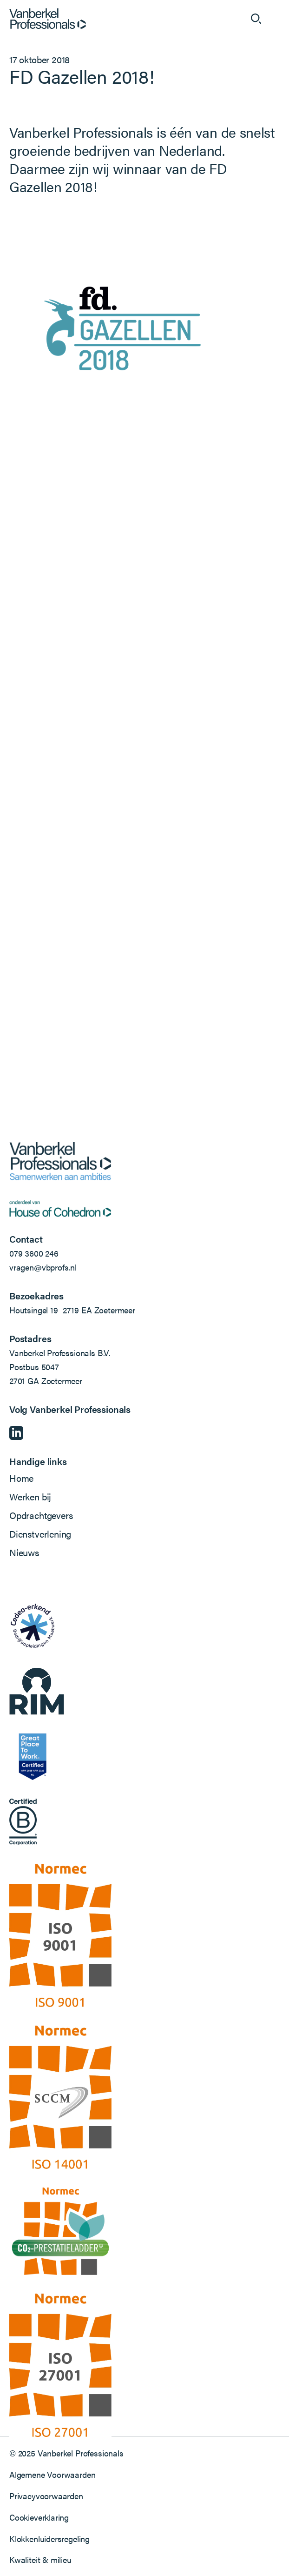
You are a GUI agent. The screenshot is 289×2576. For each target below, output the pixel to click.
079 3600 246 (34, 1253)
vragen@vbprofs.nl (43, 1267)
